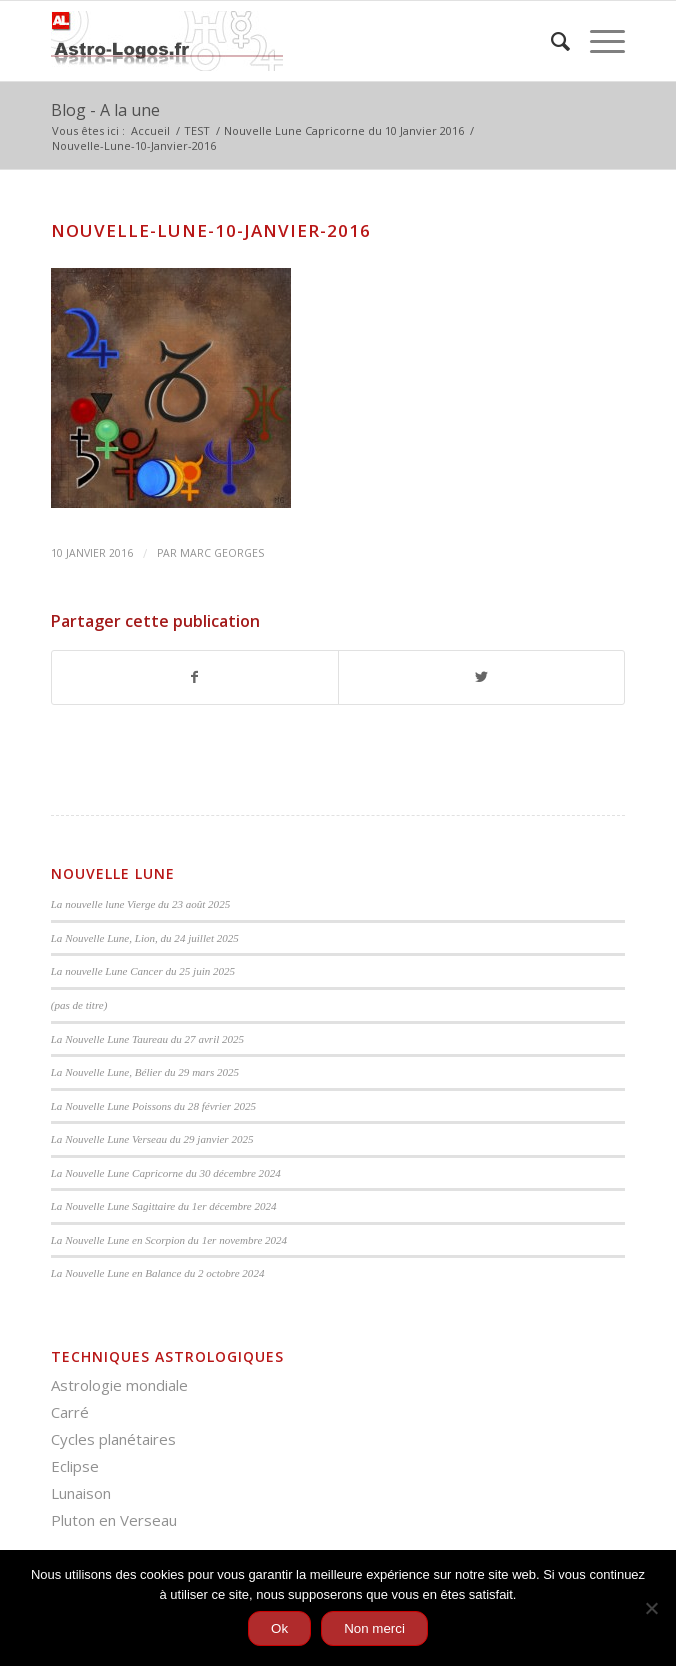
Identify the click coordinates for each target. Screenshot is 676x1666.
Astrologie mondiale (119, 1385)
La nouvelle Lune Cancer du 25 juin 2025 (143, 971)
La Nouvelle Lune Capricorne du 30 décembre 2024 (166, 1173)
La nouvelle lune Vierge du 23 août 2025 (140, 904)
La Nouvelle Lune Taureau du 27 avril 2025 (147, 1039)
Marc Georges (222, 553)
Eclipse (75, 1466)
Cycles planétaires (113, 1439)
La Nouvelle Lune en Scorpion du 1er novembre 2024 (169, 1240)
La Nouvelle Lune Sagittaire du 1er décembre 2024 (164, 1206)
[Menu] (597, 41)
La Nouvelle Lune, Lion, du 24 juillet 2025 (145, 938)
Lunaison (81, 1493)
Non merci (374, 1628)
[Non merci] (651, 1608)
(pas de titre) (79, 1005)
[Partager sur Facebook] (195, 677)
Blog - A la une (105, 110)
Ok (279, 1628)
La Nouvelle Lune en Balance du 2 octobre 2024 (158, 1273)
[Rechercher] (550, 41)
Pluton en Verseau (114, 1520)
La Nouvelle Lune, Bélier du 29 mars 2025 (145, 1072)
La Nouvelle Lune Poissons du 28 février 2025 (153, 1106)
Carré (70, 1412)
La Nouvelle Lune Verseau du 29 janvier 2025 (152, 1139)
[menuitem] (550, 41)
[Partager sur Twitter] (481, 677)
